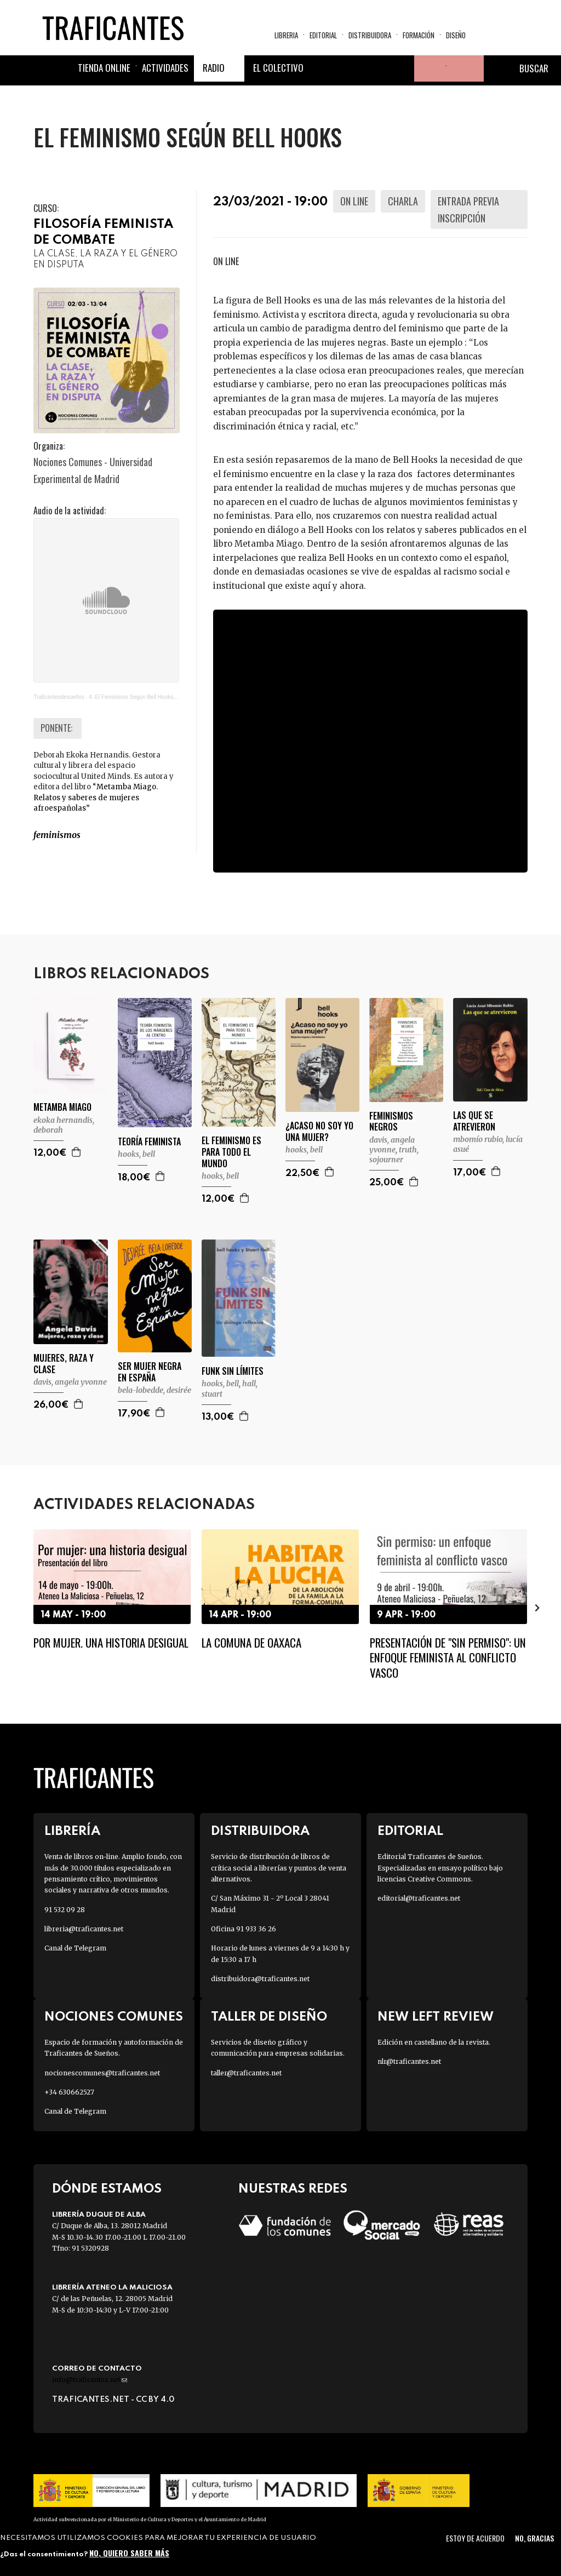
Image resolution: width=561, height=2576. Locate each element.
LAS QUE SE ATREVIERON (474, 1121)
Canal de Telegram (75, 1948)
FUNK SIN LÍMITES (233, 1371)
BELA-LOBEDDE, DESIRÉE (154, 1390)
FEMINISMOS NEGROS (391, 1121)
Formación (418, 36)
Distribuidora (369, 36)
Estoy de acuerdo (475, 2538)
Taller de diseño (269, 2017)
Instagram (375, 71)
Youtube (401, 71)
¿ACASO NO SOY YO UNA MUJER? (319, 1131)
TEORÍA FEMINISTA (149, 1142)
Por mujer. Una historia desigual (110, 1642)
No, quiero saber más (129, 2552)
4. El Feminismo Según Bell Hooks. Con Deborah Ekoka (157, 697)
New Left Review (435, 2017)
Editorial (323, 36)
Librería (72, 1831)
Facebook (322, 71)
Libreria (286, 36)
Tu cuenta (427, 71)
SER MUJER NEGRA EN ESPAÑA (149, 1372)
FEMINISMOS (57, 834)
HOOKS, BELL (136, 1154)
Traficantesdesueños (58, 697)
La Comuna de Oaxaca (251, 1642)
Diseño (456, 36)
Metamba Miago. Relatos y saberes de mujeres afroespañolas (95, 797)
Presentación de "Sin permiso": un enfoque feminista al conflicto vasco (448, 1657)
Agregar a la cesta (77, 1152)
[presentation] (537, 1607)
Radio (214, 71)
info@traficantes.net (89, 2380)
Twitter (348, 71)
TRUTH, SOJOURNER (394, 1154)
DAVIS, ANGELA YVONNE (392, 1145)
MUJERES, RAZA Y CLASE (63, 1363)
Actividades (165, 71)
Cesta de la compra (465, 71)
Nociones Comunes (113, 2017)
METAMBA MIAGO (62, 1107)
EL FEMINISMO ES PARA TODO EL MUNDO (231, 1152)
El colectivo (278, 71)
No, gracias (534, 2538)
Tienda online (104, 71)
